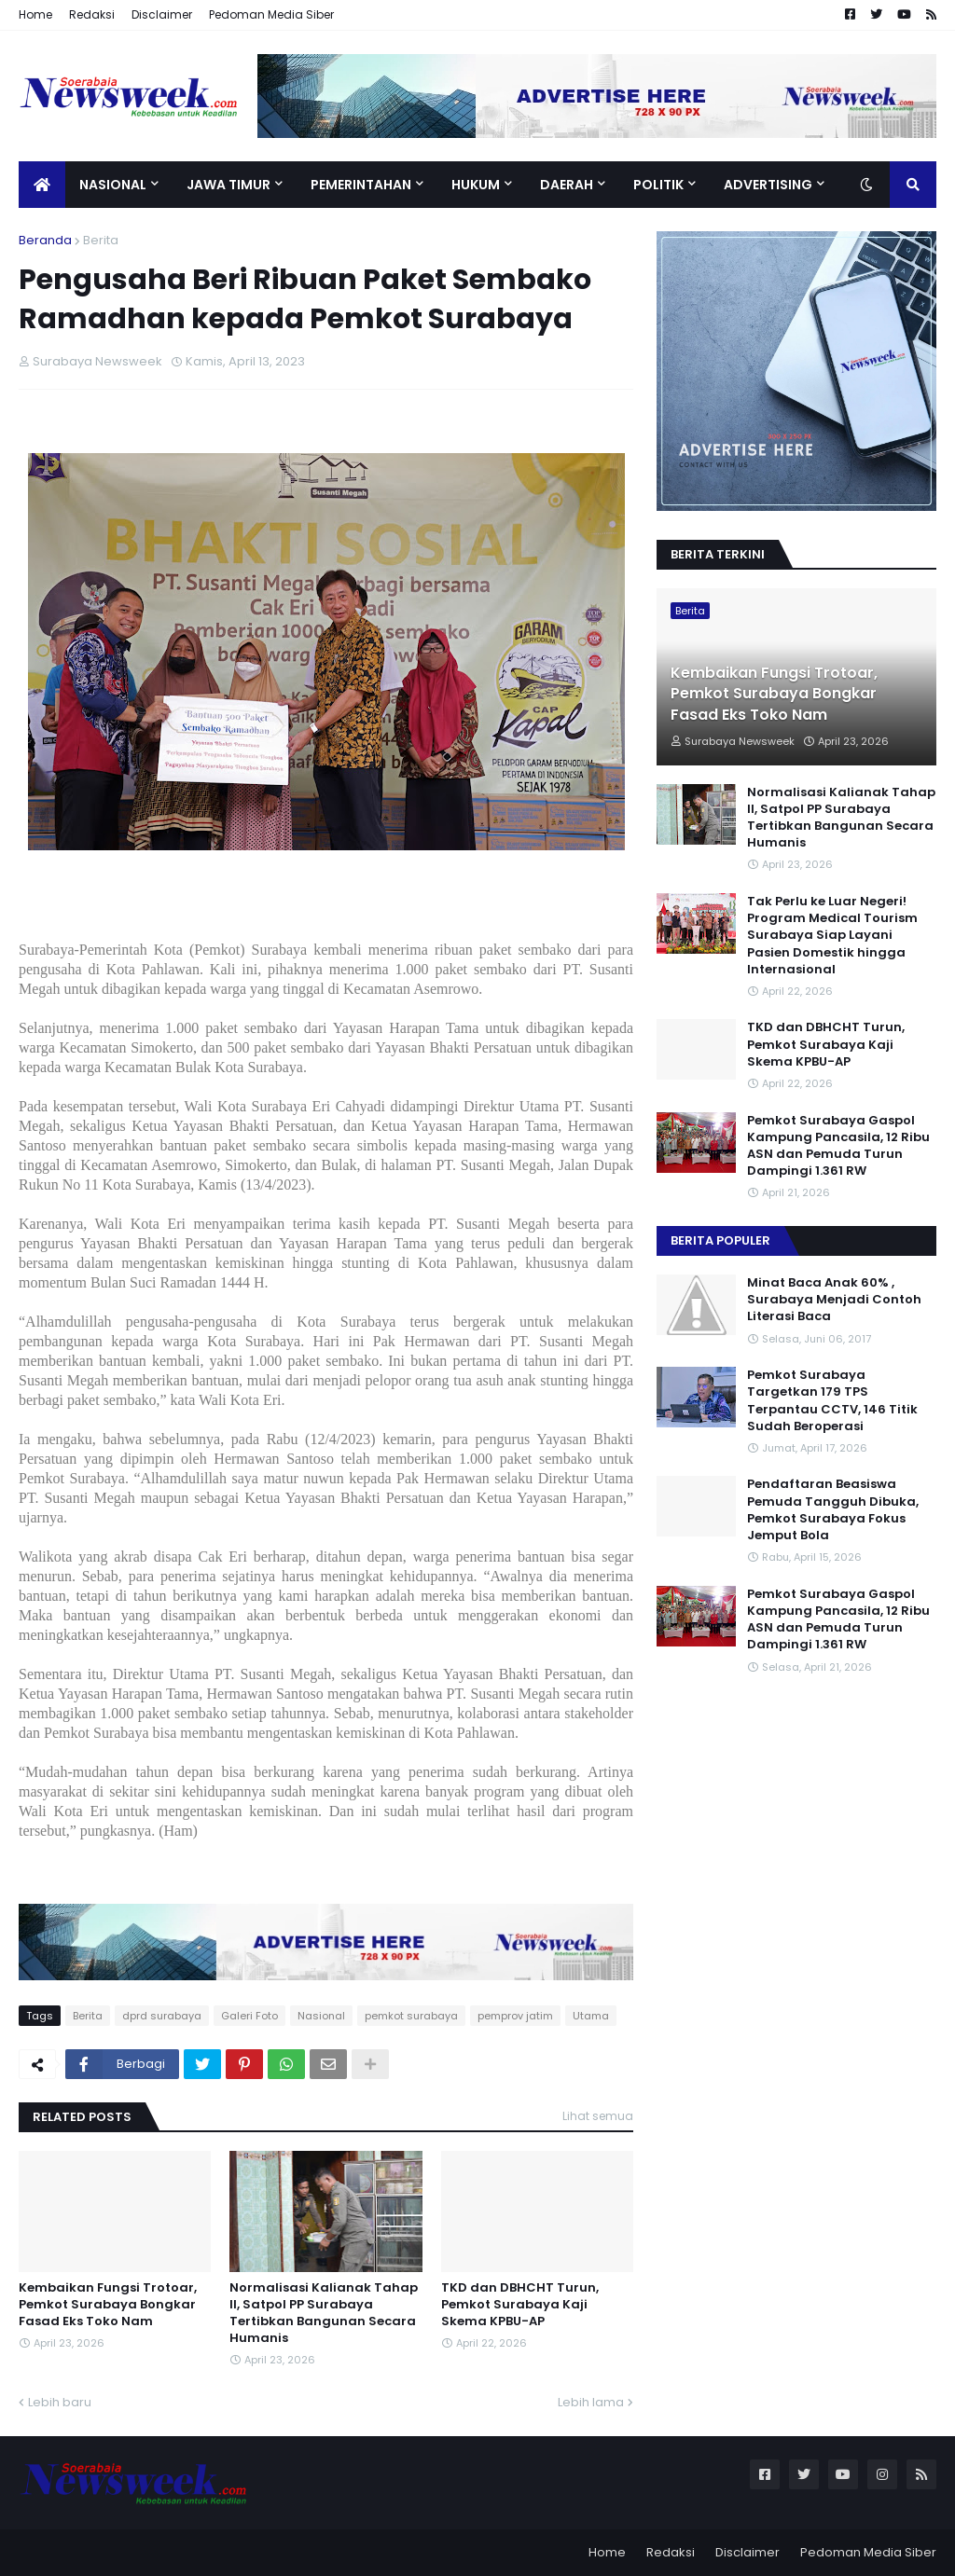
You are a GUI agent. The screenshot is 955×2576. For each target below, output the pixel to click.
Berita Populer (720, 1240)
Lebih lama (591, 2402)
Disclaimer (161, 14)
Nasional (321, 2015)
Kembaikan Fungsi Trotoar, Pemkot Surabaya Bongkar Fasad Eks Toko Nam (108, 2305)
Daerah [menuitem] (566, 184)
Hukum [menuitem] (475, 184)
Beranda (45, 240)
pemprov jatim (515, 2015)
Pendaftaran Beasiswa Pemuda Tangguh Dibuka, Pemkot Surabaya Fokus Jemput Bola (833, 1510)
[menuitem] (42, 184)
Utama (591, 2015)
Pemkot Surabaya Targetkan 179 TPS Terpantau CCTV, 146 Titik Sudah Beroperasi (832, 1401)
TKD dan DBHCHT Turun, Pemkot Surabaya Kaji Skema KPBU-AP (520, 2305)
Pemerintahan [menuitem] (361, 184)
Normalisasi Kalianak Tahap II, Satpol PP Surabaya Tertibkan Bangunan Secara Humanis (323, 2314)
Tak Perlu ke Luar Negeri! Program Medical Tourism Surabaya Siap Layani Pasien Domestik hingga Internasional (832, 935)
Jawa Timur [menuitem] (228, 184)
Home (35, 14)
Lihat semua (597, 2116)
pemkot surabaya (411, 2015)
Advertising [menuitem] (768, 184)
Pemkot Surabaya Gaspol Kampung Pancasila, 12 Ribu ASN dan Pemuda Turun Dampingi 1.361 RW (838, 1146)
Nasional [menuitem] (112, 184)
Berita (100, 240)
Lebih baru (59, 2402)
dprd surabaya (161, 2015)
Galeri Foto (249, 2015)
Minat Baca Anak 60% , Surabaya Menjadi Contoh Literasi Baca (834, 1299)
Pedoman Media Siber (271, 14)
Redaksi (92, 14)
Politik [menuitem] (658, 184)
